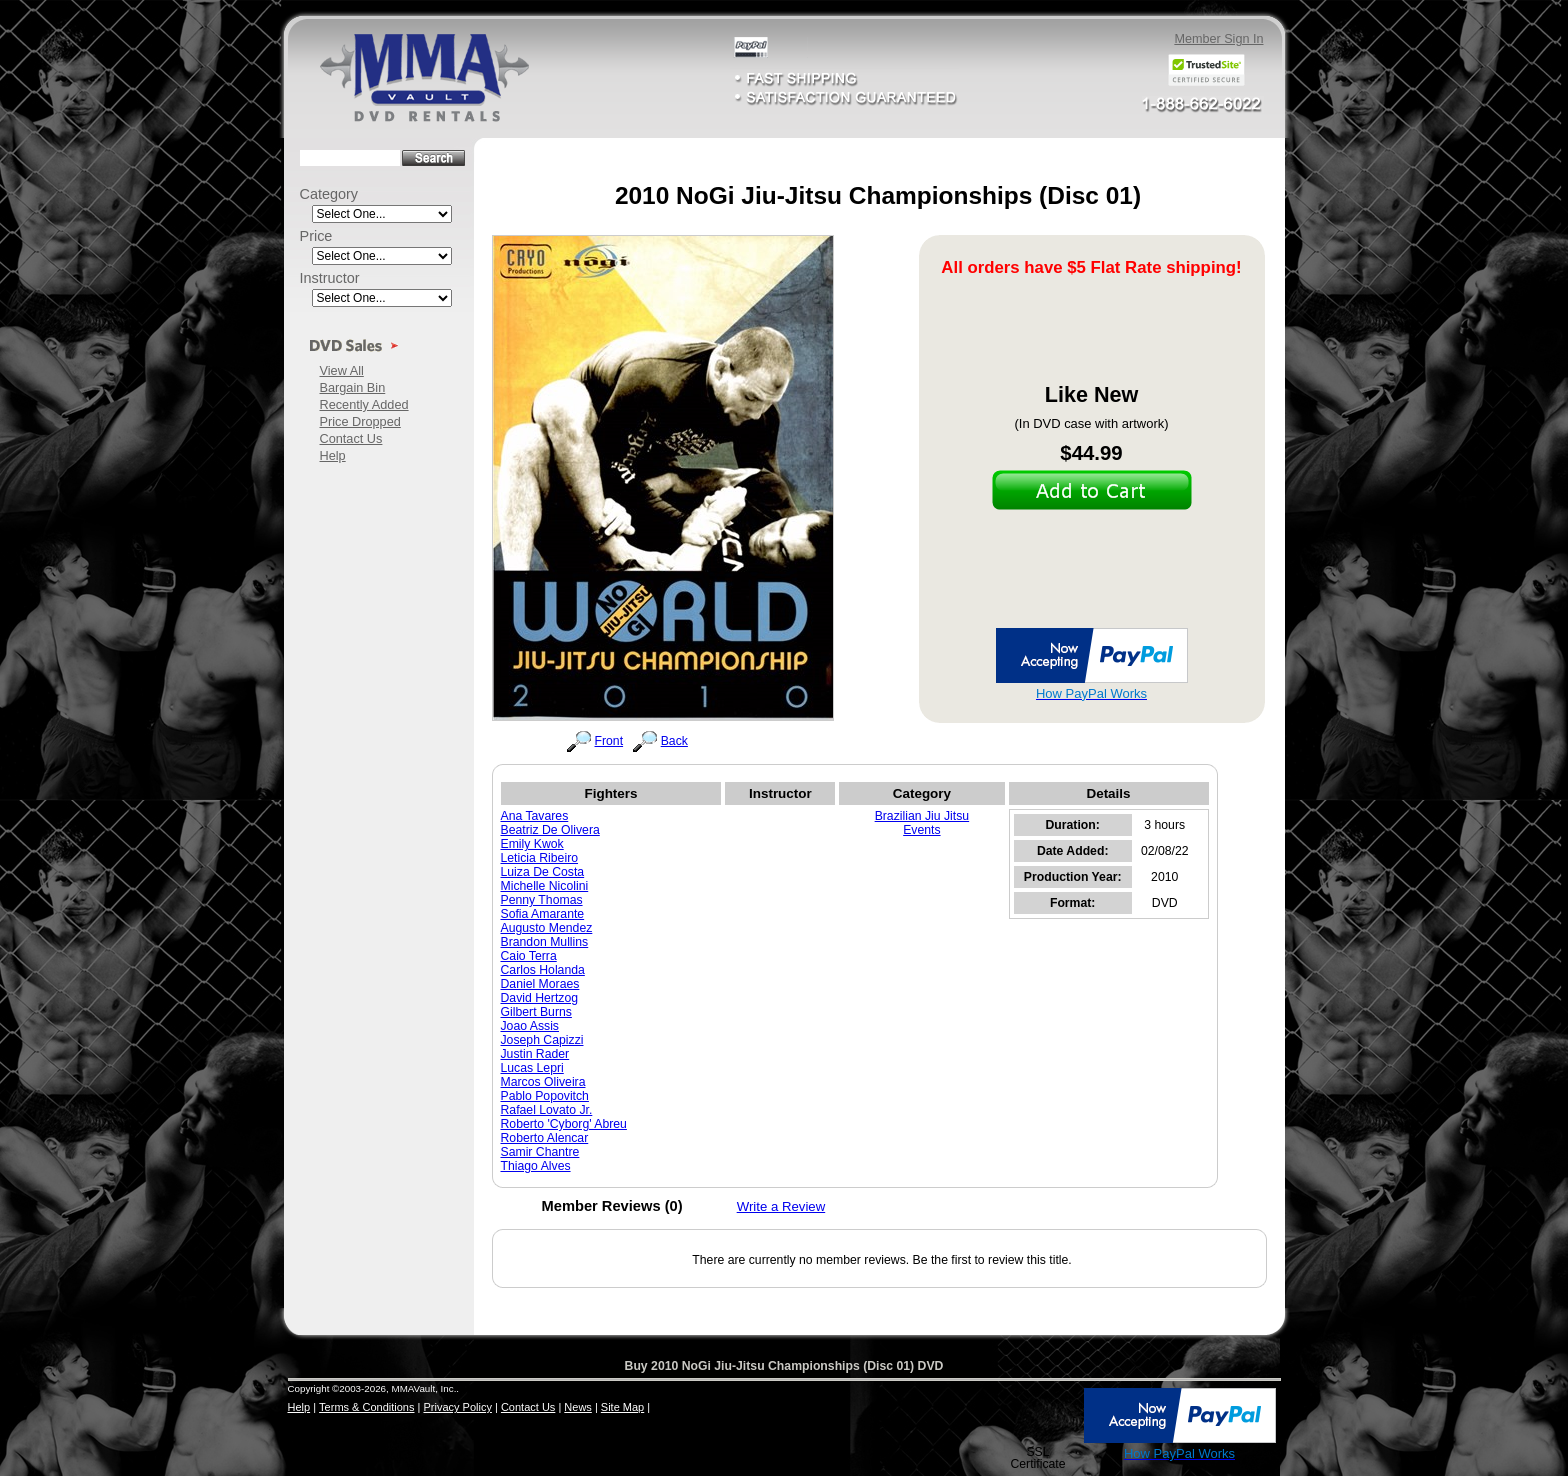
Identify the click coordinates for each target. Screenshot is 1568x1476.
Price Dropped (360, 421)
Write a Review (781, 1206)
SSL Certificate (1037, 1458)
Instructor (330, 278)
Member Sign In (1218, 39)
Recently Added (364, 404)
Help (333, 455)
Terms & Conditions (366, 1407)
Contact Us (351, 438)
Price (316, 236)
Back (674, 741)
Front (609, 741)
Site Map (622, 1407)
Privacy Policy (457, 1407)
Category (329, 194)
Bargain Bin (353, 387)
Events (921, 830)
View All (342, 370)
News (578, 1407)
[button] (1038, 1417)
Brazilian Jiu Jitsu (922, 816)
